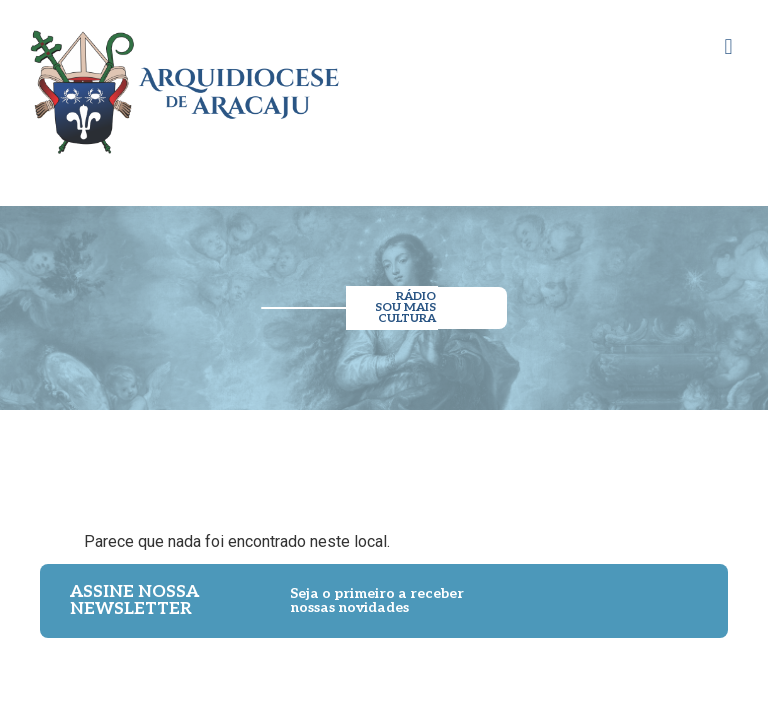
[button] (728, 46)
